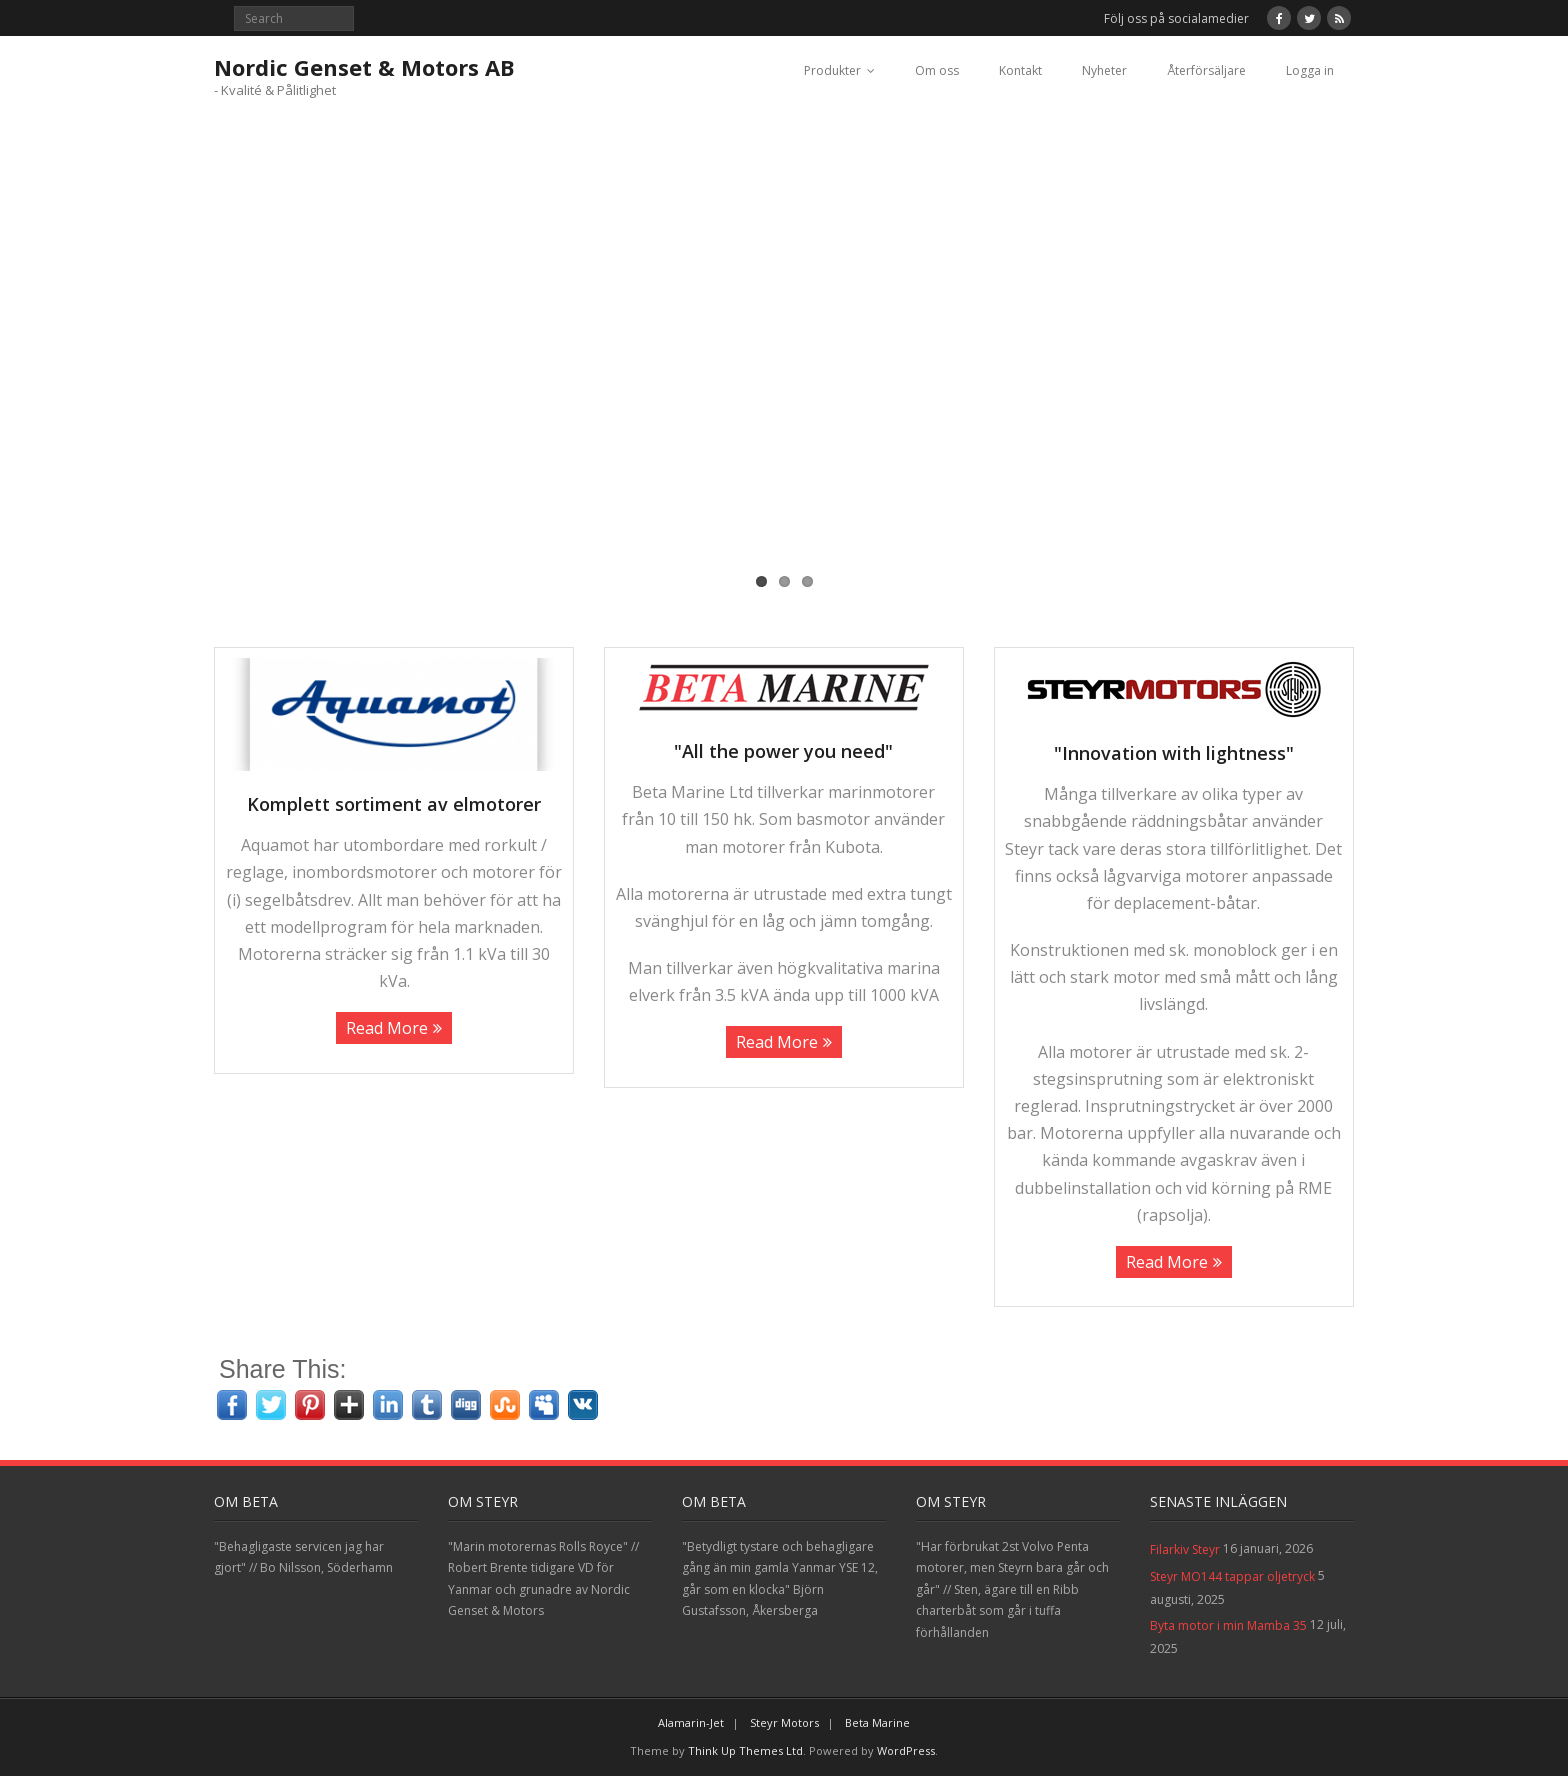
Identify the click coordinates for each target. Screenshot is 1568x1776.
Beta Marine (877, 1722)
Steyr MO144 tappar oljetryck (1232, 1576)
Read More (387, 1028)
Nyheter (1104, 70)
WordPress (906, 1750)
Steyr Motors (784, 1722)
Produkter (832, 70)
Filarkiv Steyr (1185, 1549)
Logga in (1310, 70)
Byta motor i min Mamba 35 (1228, 1625)
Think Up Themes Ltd (745, 1750)
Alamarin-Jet (691, 1722)
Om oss (937, 70)
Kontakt (1020, 70)
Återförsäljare (1206, 70)
